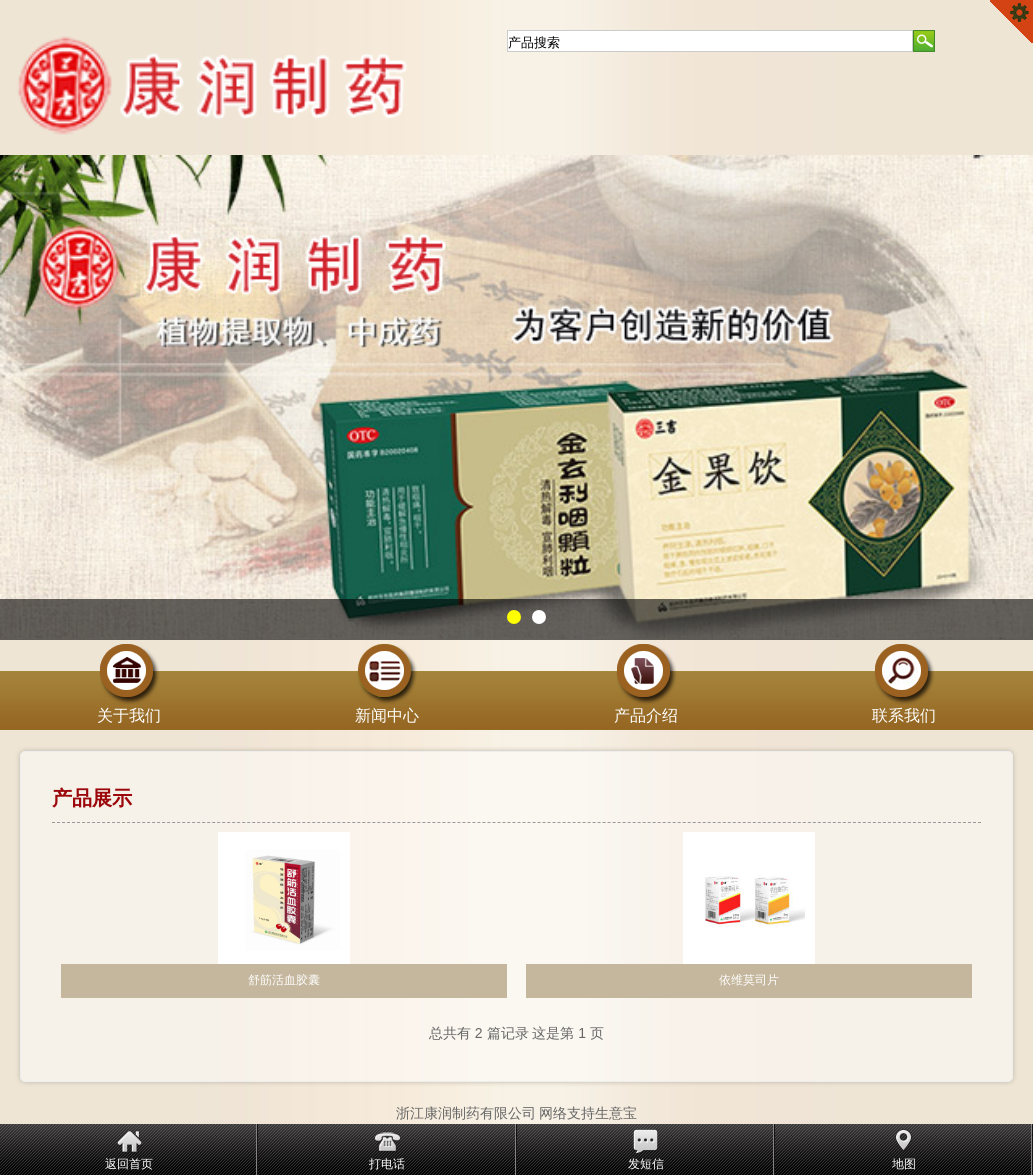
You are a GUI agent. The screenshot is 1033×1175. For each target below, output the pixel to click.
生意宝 (616, 1113)
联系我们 (904, 707)
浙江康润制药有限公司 (466, 1113)
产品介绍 (646, 707)
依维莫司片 (749, 980)
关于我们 (129, 707)
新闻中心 (387, 707)
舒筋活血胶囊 (284, 980)
